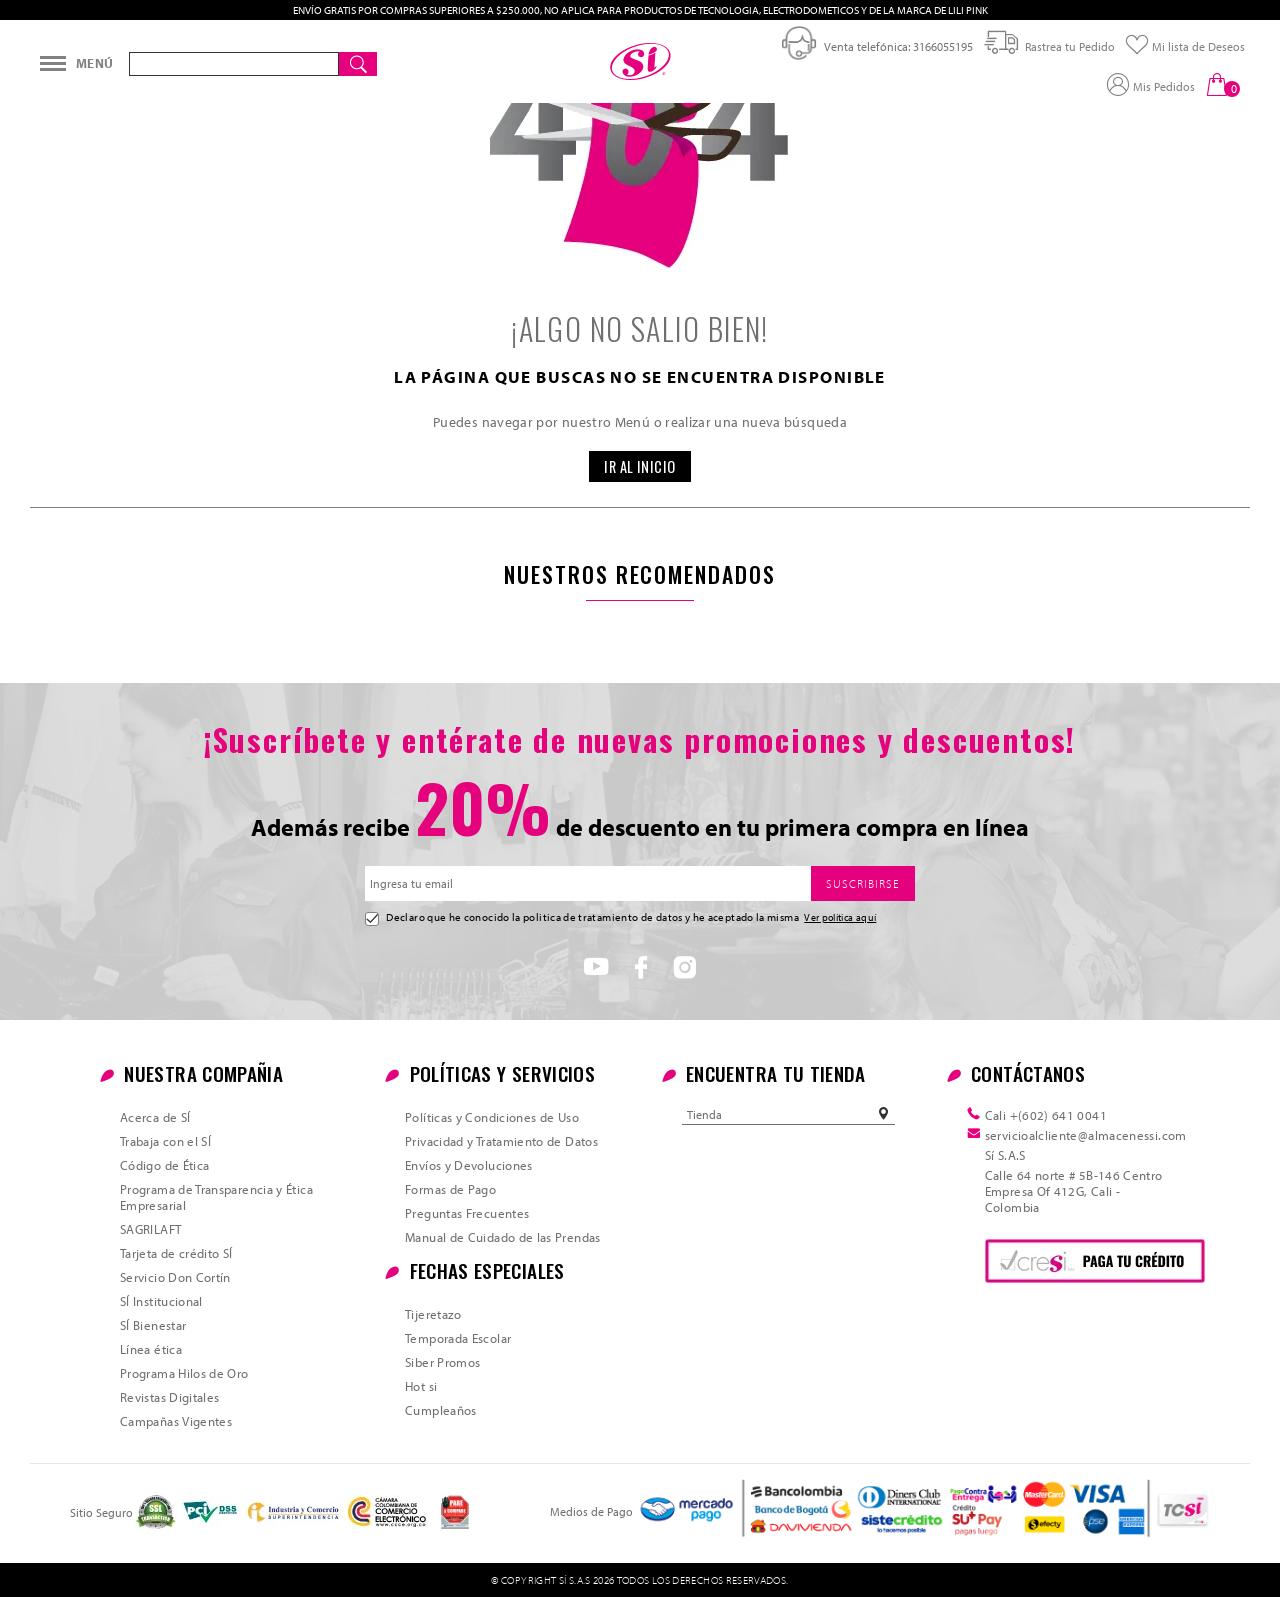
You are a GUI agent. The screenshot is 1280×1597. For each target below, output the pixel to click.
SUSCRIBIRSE (863, 883)
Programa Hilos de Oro (184, 1373)
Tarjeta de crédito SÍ (176, 1253)
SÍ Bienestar (153, 1325)
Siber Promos (442, 1362)
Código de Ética (164, 1165)
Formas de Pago (450, 1189)
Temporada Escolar (458, 1338)
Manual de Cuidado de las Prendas (503, 1237)
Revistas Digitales (169, 1397)
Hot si (421, 1386)
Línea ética (151, 1349)
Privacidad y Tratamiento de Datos (501, 1141)
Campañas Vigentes (176, 1421)
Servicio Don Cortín (175, 1277)
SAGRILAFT (150, 1229)
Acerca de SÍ (155, 1117)
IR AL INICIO (640, 466)
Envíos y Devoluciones (469, 1165)
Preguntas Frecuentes (467, 1213)
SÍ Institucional (161, 1301)
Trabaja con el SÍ (165, 1141)
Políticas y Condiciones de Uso (492, 1117)
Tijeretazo (433, 1314)
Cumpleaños (441, 1410)
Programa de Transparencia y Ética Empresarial (216, 1197)
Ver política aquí (840, 917)
